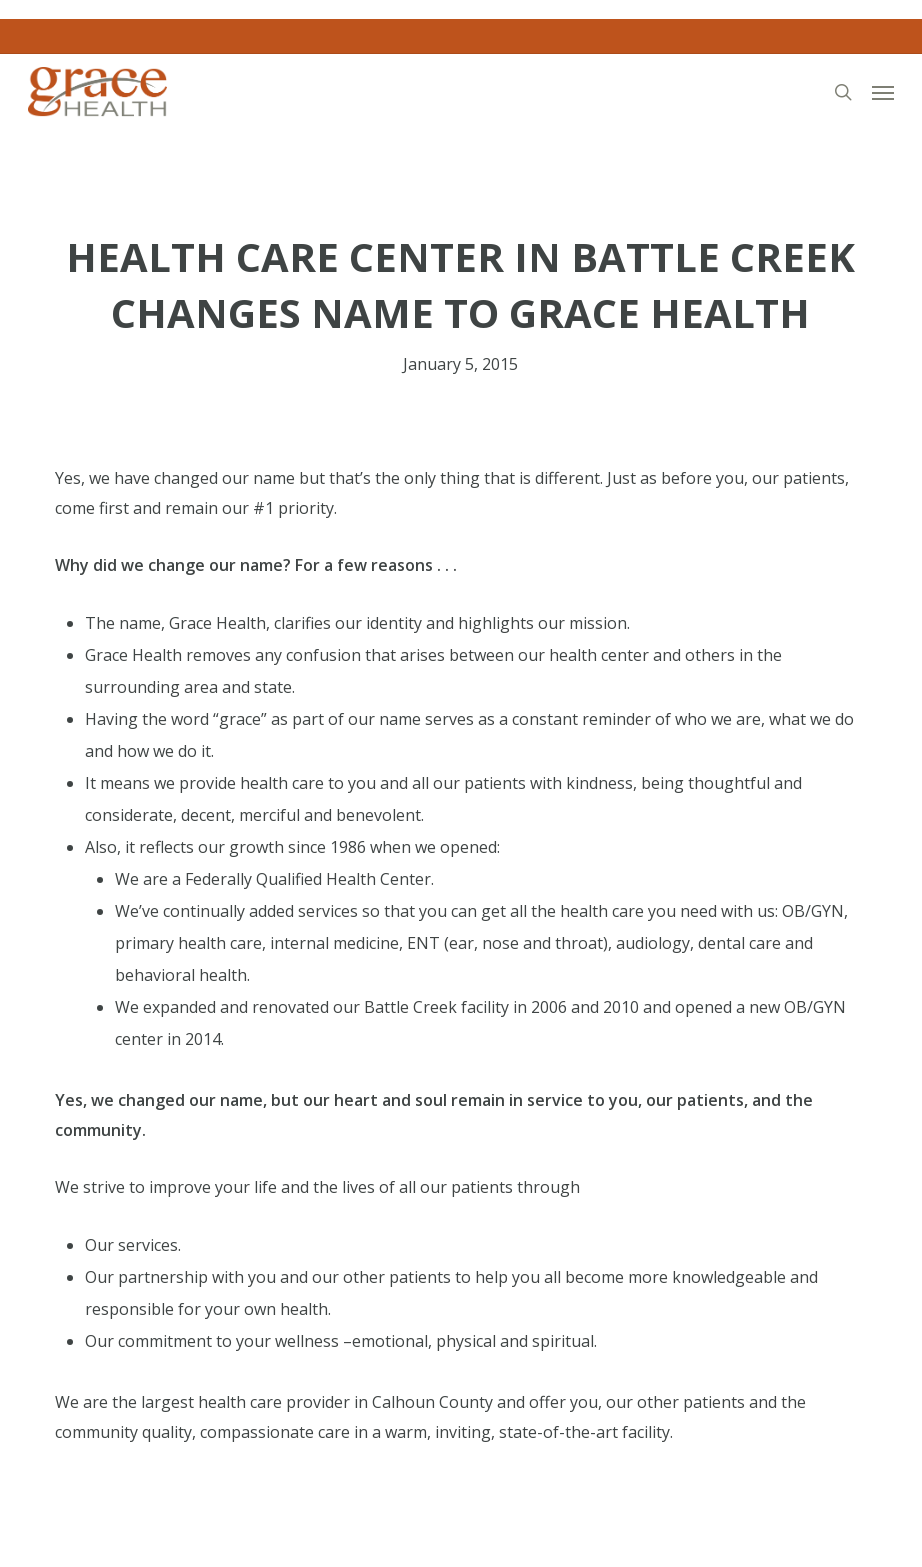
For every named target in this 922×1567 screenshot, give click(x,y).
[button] (883, 92)
